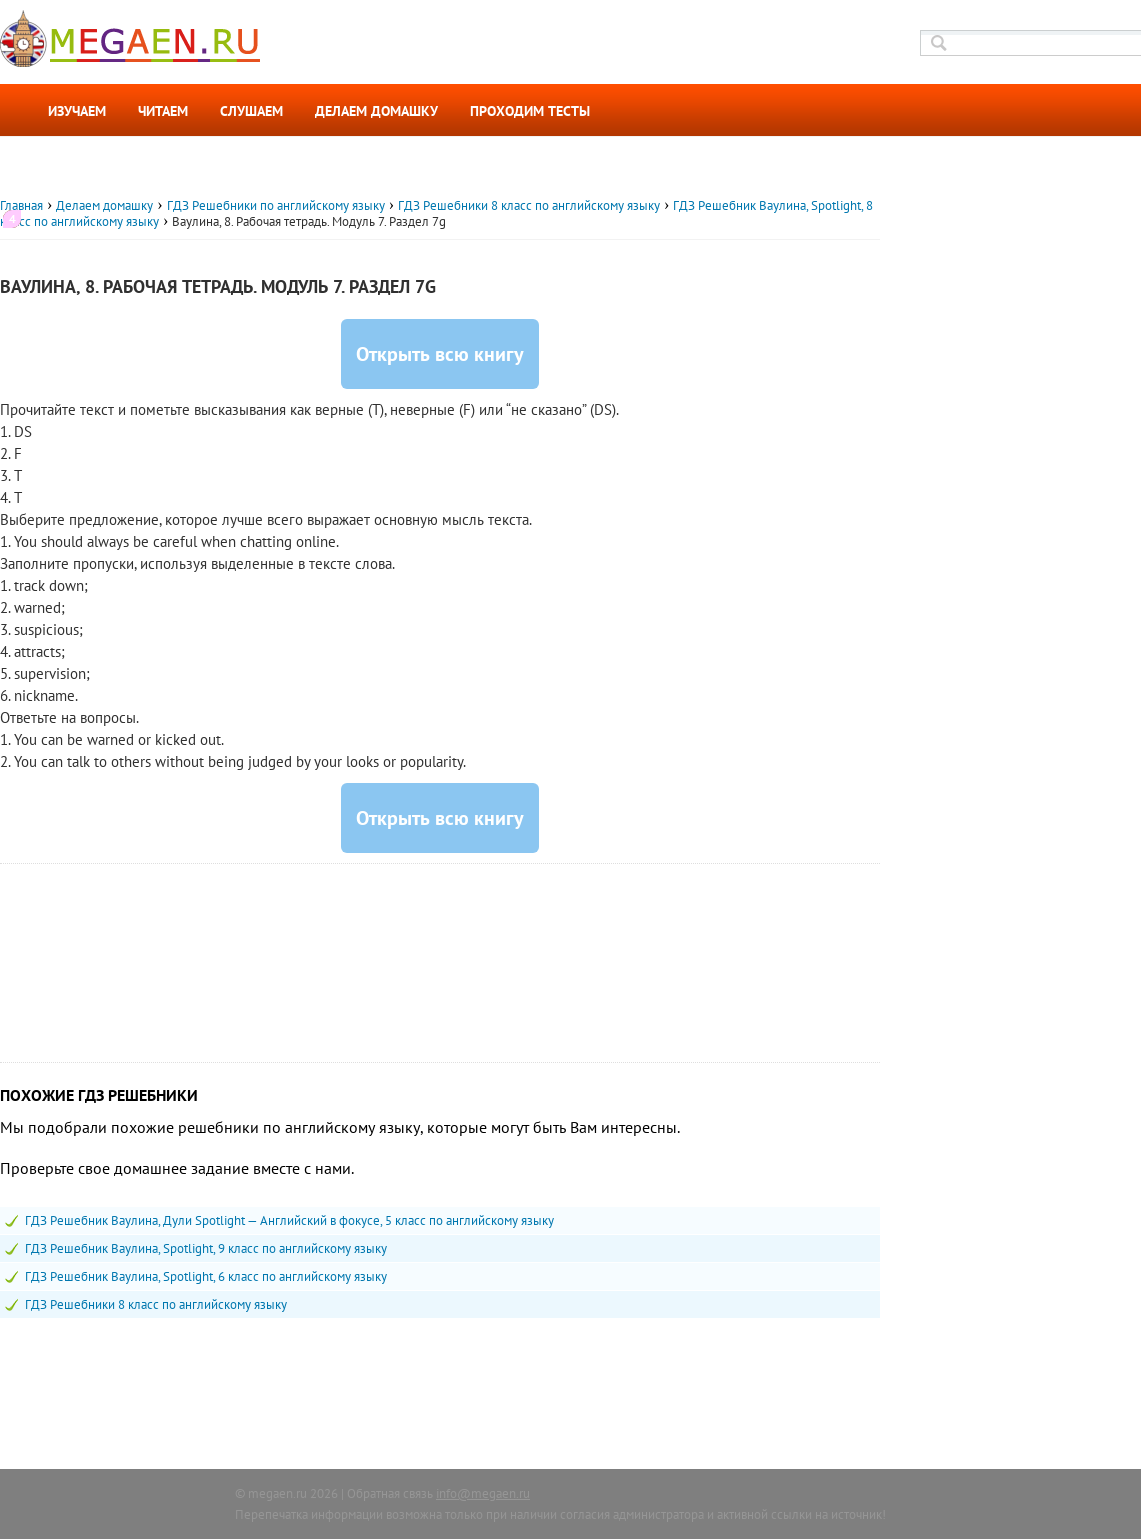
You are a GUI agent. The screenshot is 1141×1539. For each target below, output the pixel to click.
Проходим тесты (530, 111)
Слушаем (251, 111)
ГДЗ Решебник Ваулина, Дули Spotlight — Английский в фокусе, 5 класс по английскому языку (289, 1220)
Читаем (163, 111)
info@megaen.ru (483, 1493)
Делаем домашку (376, 111)
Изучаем (77, 111)
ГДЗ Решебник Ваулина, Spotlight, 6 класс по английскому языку (206, 1276)
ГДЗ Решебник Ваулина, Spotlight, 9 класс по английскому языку (206, 1248)
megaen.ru (277, 1493)
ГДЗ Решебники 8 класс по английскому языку (156, 1304)
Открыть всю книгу (440, 354)
